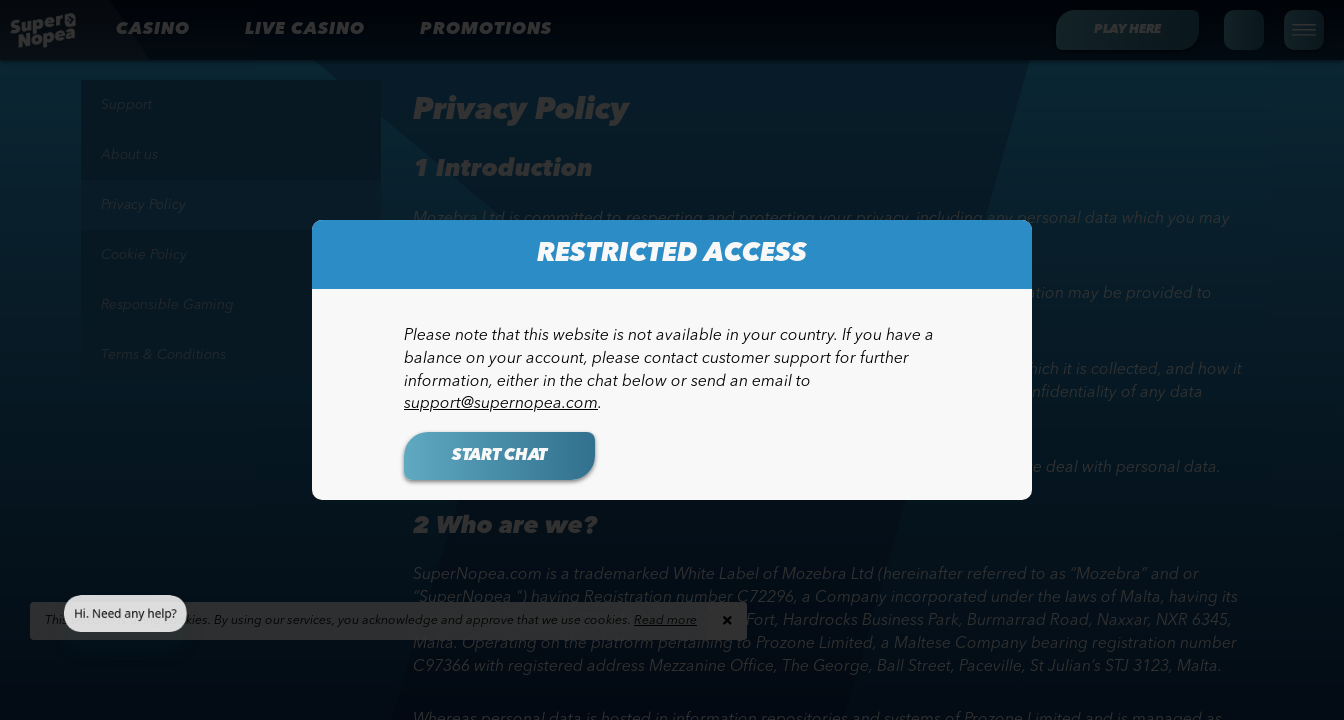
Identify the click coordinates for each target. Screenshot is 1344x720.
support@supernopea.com (501, 404)
